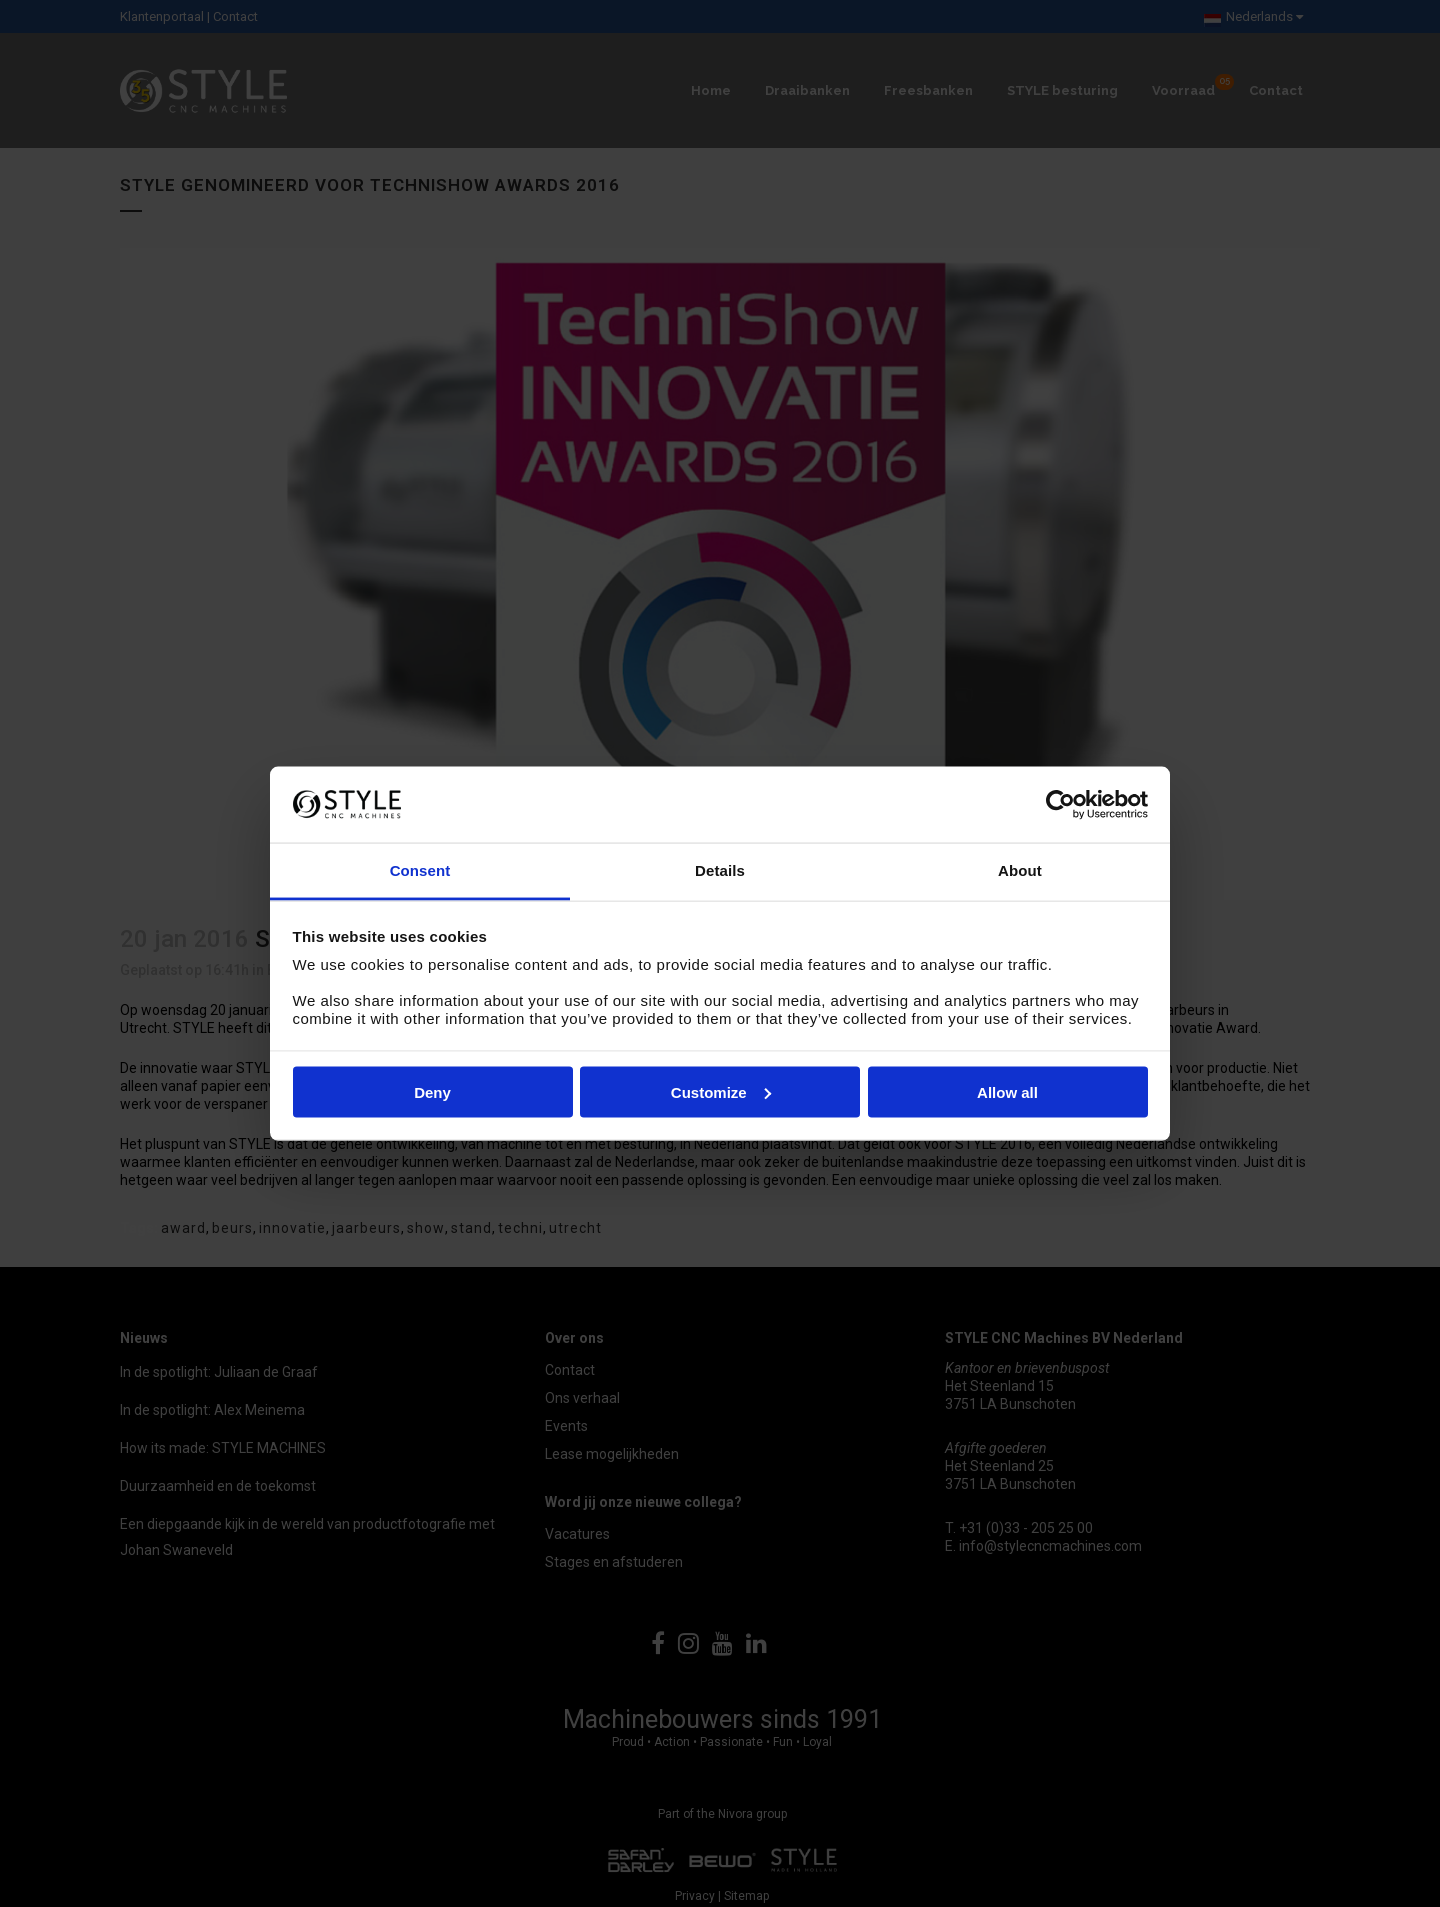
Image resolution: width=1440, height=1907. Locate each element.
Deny (432, 1091)
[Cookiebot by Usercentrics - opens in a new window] (1060, 804)
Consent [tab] (420, 870)
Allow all (1007, 1091)
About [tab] (1020, 870)
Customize (721, 1091)
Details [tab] (720, 870)
